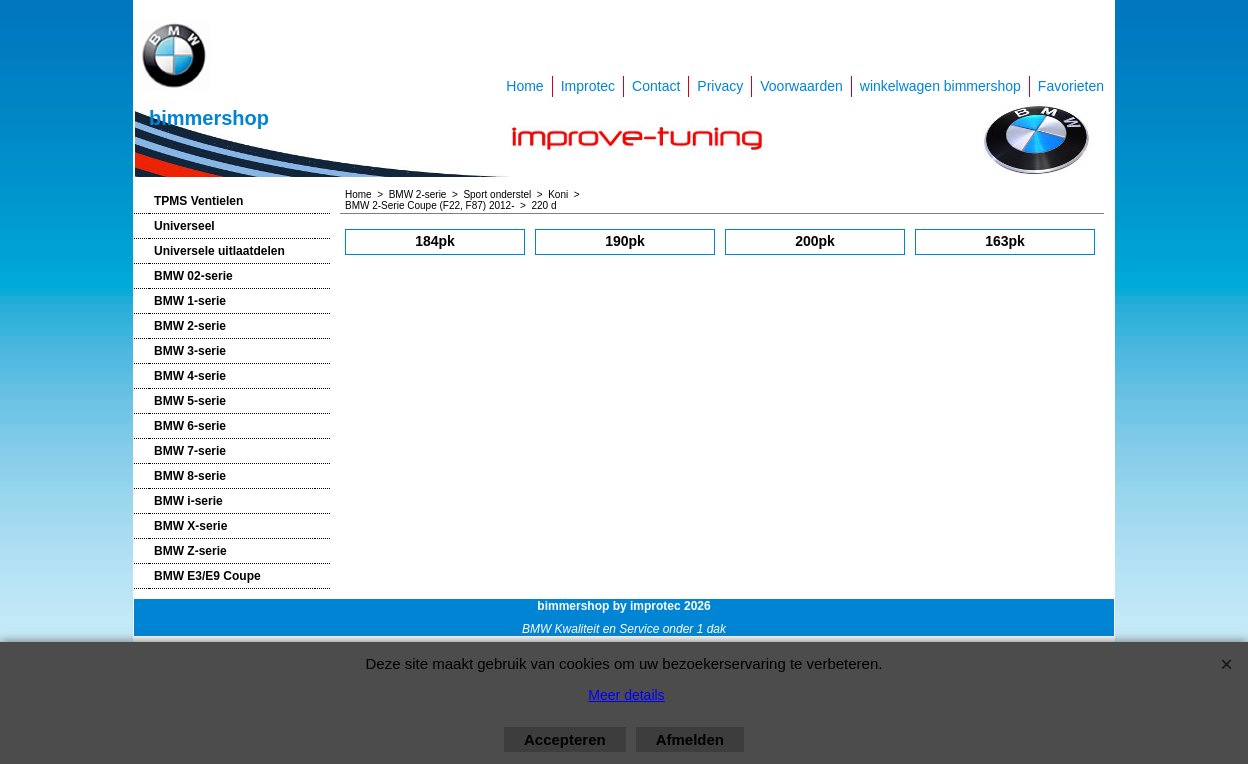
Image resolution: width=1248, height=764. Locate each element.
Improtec (588, 86)
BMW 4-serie (190, 376)
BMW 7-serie (190, 451)
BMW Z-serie (190, 551)
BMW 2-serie (190, 326)
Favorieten (1071, 86)
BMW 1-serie (190, 301)
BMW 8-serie (190, 476)
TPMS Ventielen (198, 201)
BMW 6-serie (190, 426)
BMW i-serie (188, 501)
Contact (656, 86)
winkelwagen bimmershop (940, 86)
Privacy (720, 86)
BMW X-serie (190, 526)
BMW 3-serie (190, 351)
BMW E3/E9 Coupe (207, 576)
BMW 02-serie (193, 276)
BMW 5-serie (190, 401)
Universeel (184, 226)
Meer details (626, 695)
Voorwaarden (801, 86)
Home (524, 86)
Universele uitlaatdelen (219, 251)
